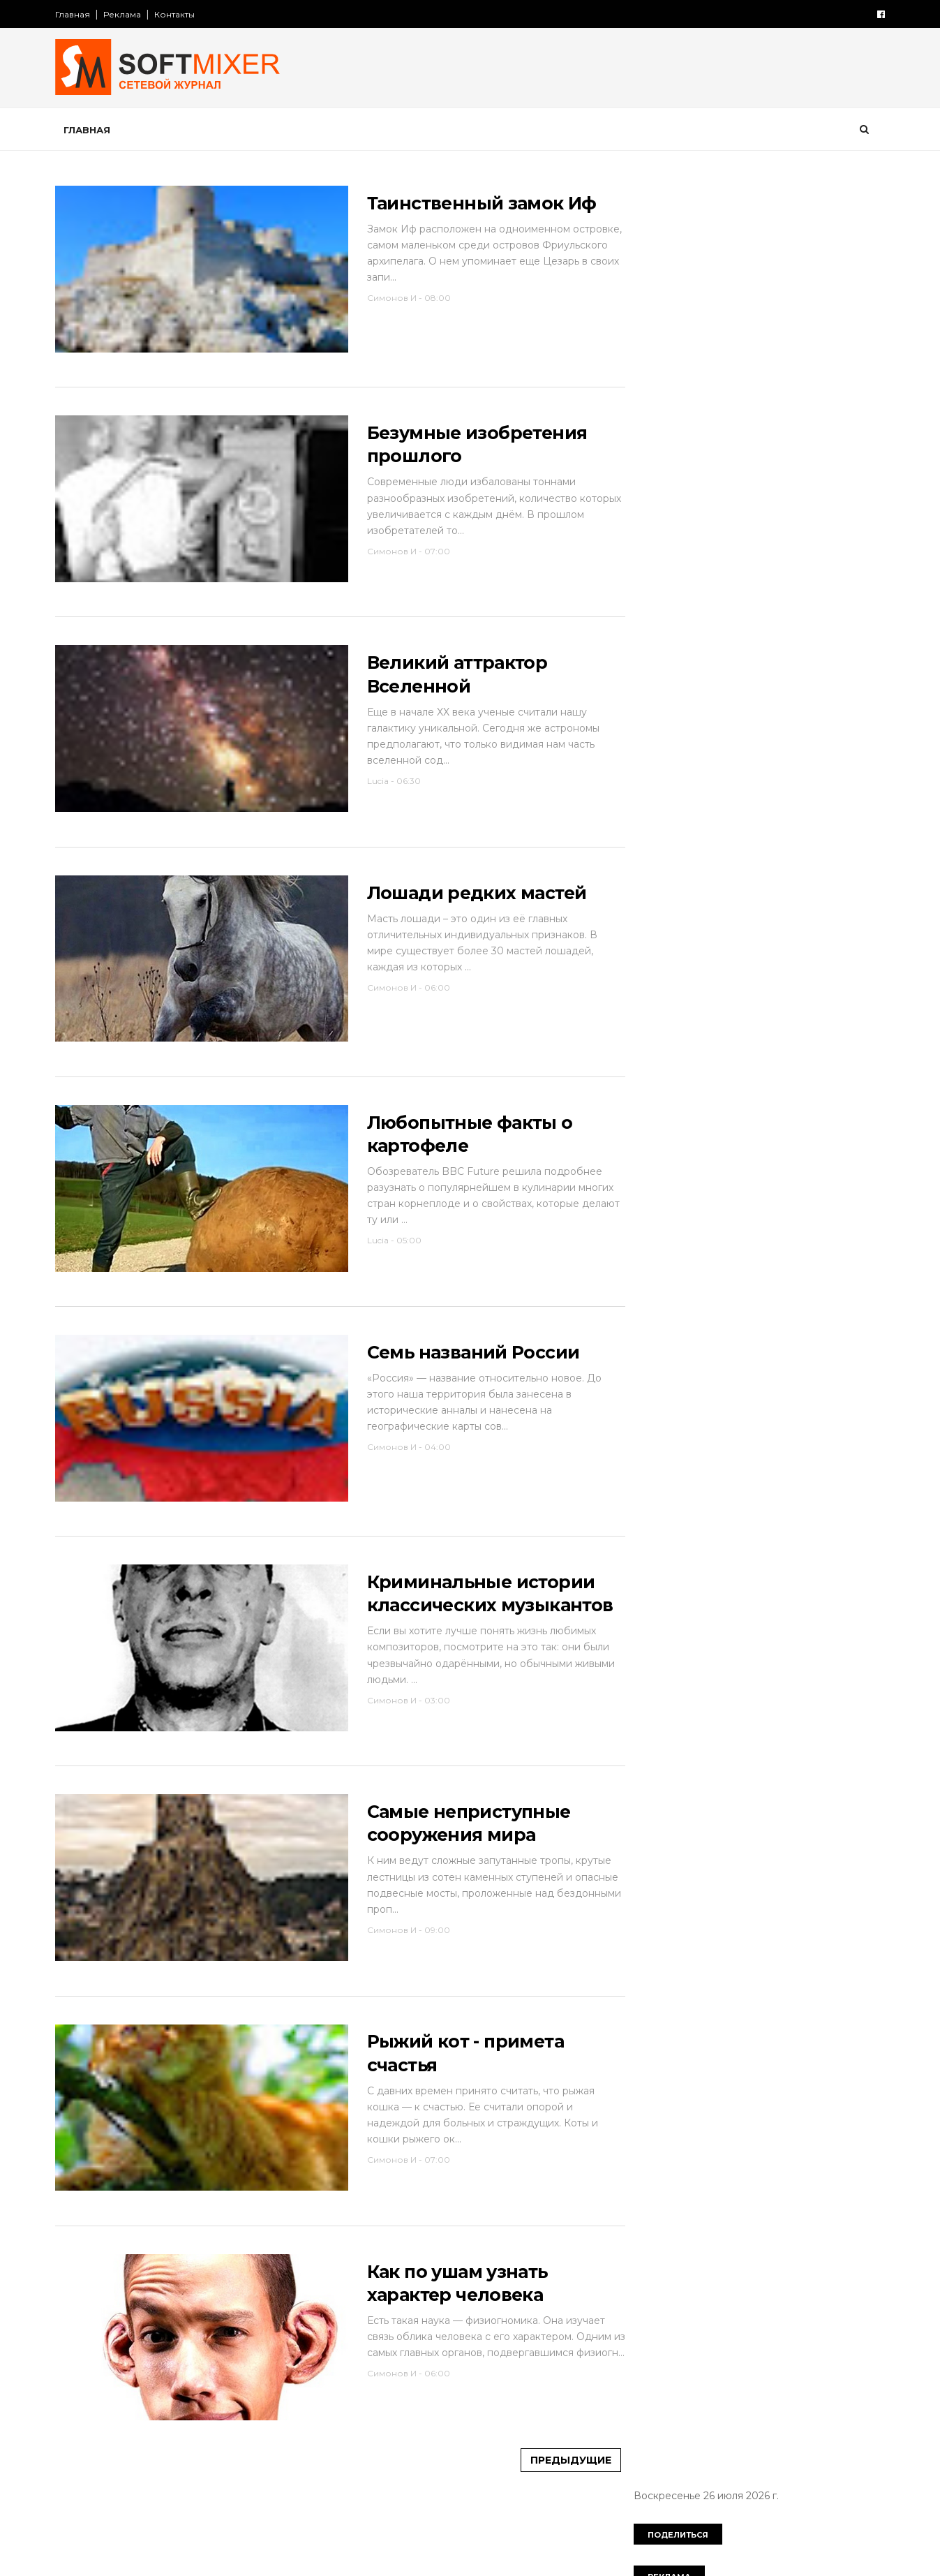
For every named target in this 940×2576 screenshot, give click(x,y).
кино (649, 518)
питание (657, 615)
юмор (651, 735)
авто (822, 373)
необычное (665, 590)
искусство (810, 494)
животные (830, 445)
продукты (822, 615)
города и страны (678, 421)
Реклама (129, 14)
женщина (759, 445)
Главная (79, 14)
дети (649, 445)
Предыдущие (545, 2542)
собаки (833, 663)
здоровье (720, 469)
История (658, 373)
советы (655, 687)
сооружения (728, 687)
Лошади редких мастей (455, 919)
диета (698, 445)
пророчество (670, 638)
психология (755, 638)
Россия (719, 373)
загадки (655, 469)
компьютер (711, 518)
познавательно (738, 615)
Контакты (181, 14)
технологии (664, 711)
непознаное (747, 590)
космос (780, 518)
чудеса (836, 711)
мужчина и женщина (688, 566)
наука (776, 566)
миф (786, 542)
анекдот (657, 397)
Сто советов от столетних (710, 805)
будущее (722, 397)
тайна (795, 687)
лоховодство (719, 542)
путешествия (669, 663)
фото (782, 711)
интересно (664, 494)
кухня (650, 542)
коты (834, 518)
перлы (816, 590)
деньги (847, 421)
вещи (779, 397)
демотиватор (774, 421)
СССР (773, 373)
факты (730, 711)
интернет (738, 494)
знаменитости (801, 469)
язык (701, 735)
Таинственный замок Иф (460, 204)
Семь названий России (451, 1395)
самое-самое (759, 663)
